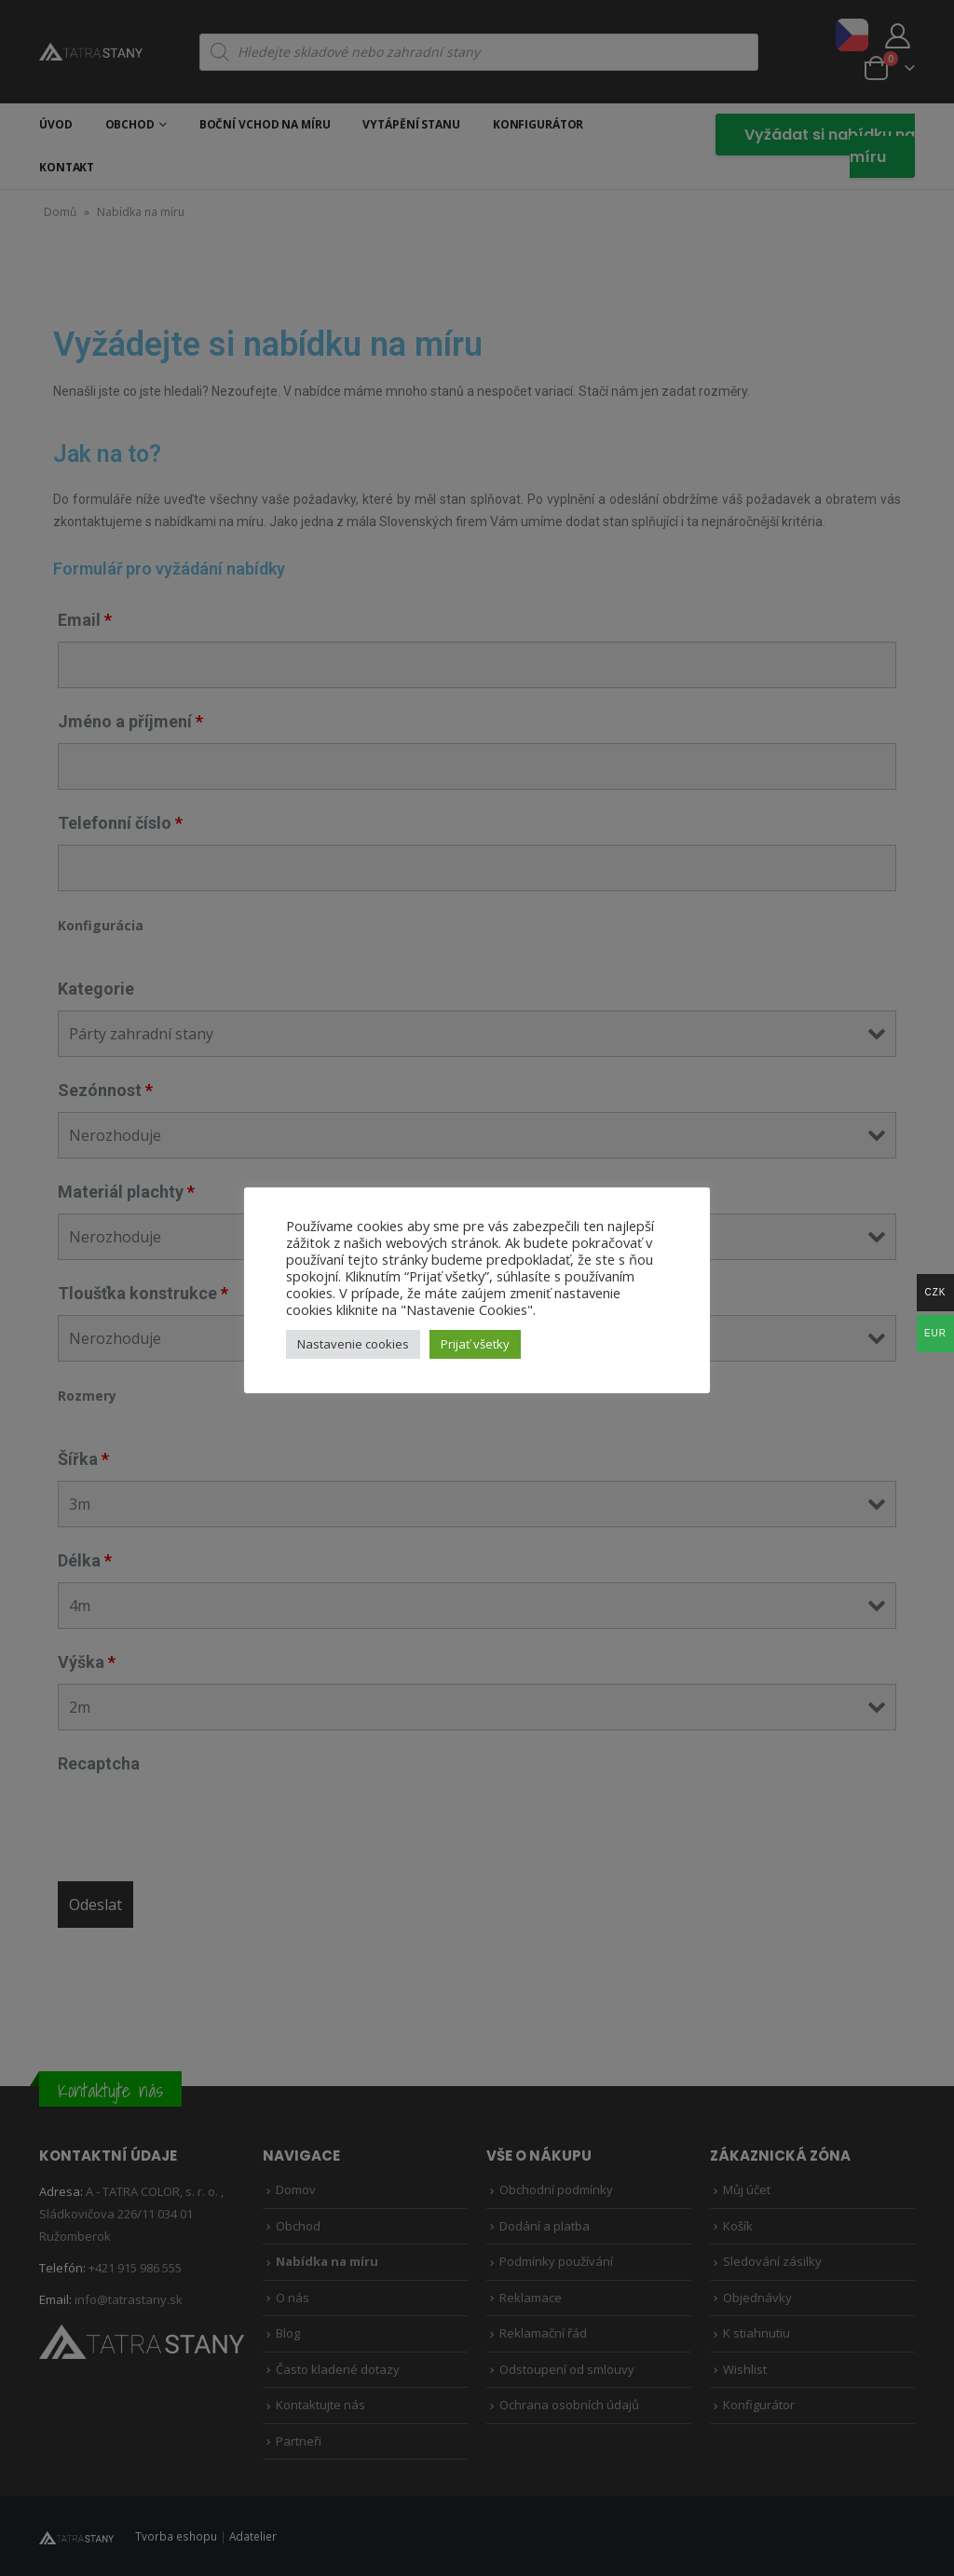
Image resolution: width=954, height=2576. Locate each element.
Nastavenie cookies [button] (353, 1343)
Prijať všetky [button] (475, 1343)
